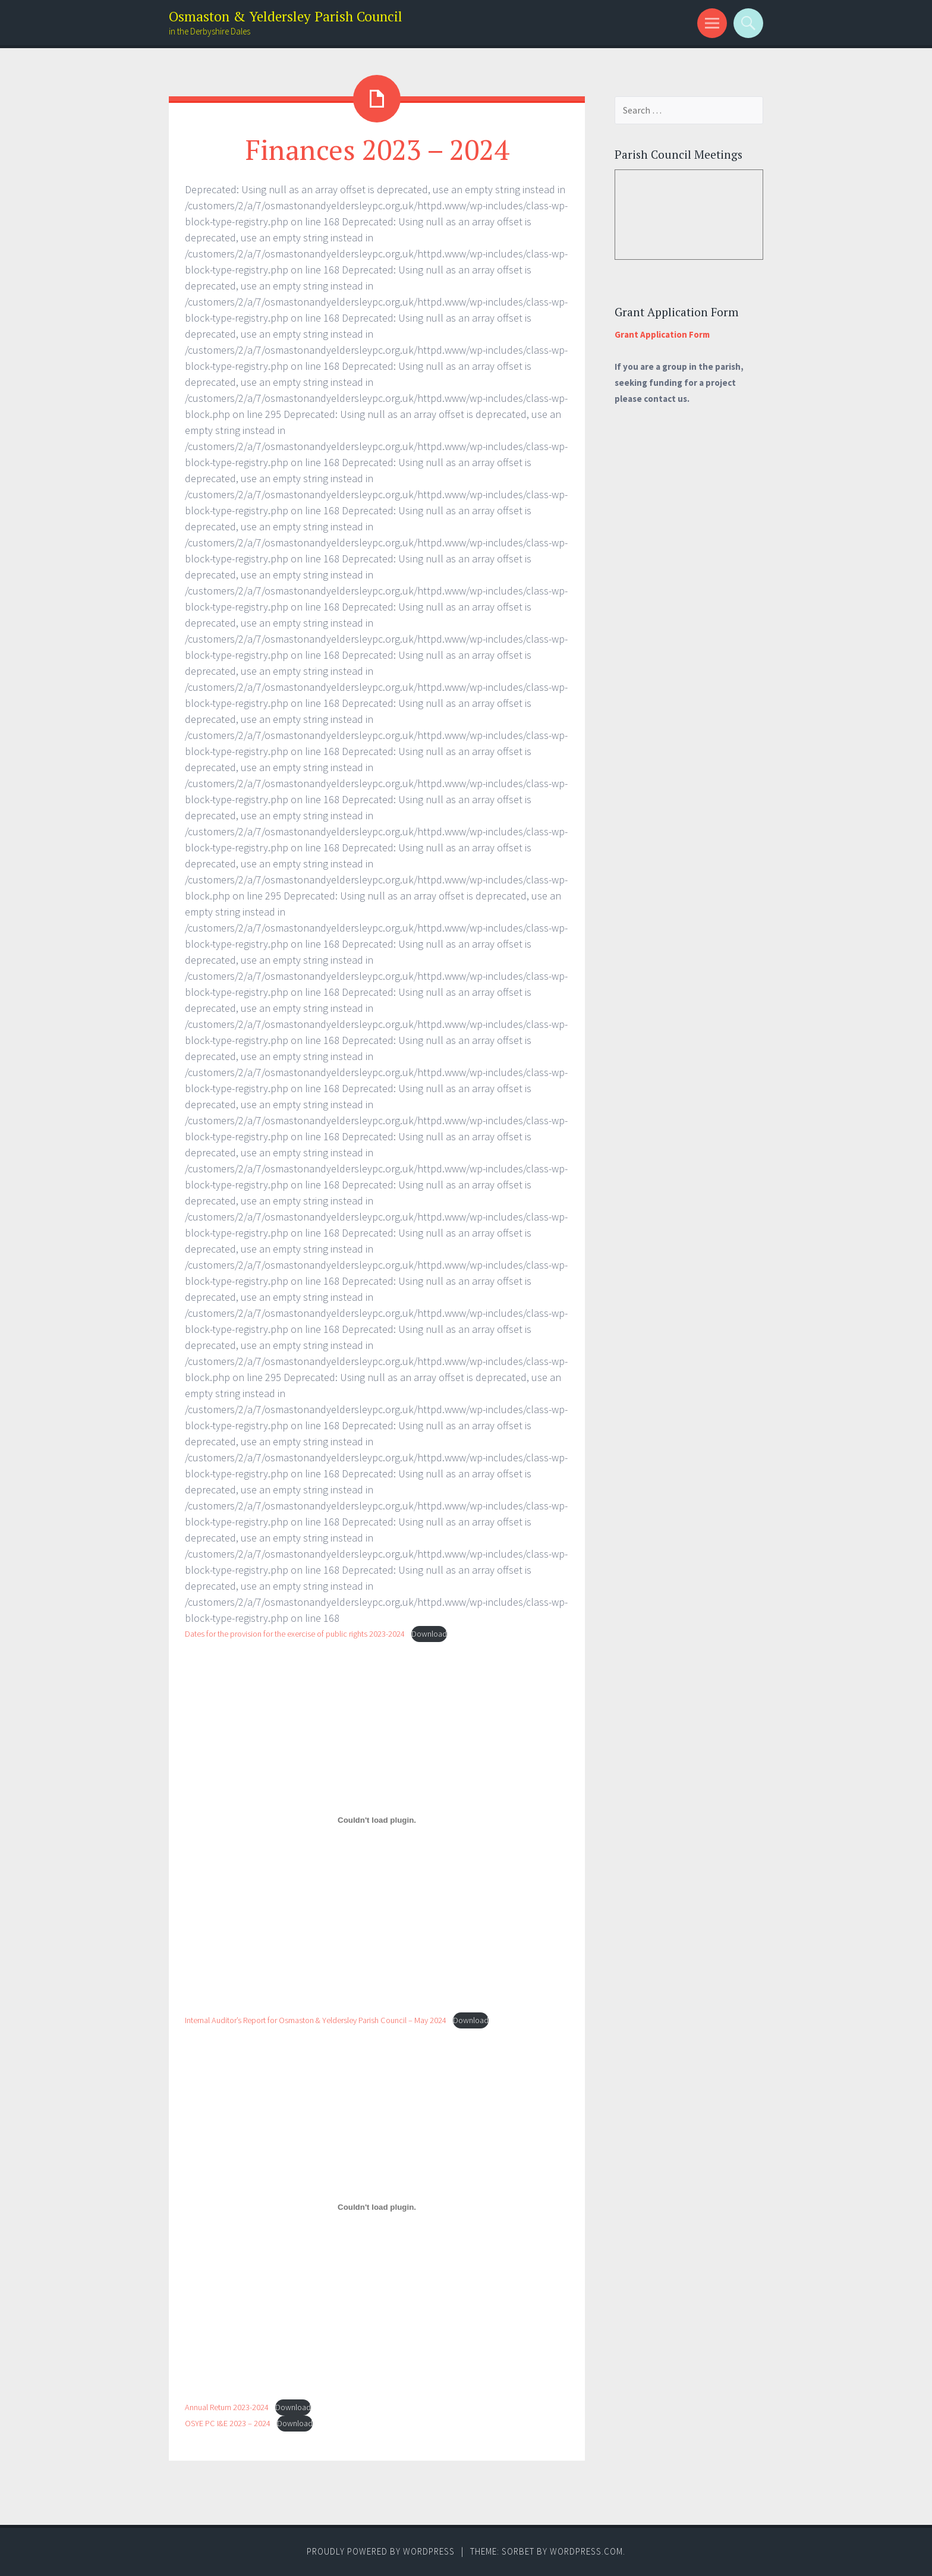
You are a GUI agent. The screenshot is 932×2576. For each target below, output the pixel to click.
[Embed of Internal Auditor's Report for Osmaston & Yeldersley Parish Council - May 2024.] (377, 1820)
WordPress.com (586, 2551)
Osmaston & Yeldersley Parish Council (285, 16)
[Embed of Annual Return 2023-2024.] (377, 2206)
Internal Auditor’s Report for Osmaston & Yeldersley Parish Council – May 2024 (315, 2020)
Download (429, 1633)
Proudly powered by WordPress (381, 2551)
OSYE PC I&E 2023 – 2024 (227, 2423)
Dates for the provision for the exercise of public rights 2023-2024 (295, 1633)
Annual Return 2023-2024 (227, 2407)
